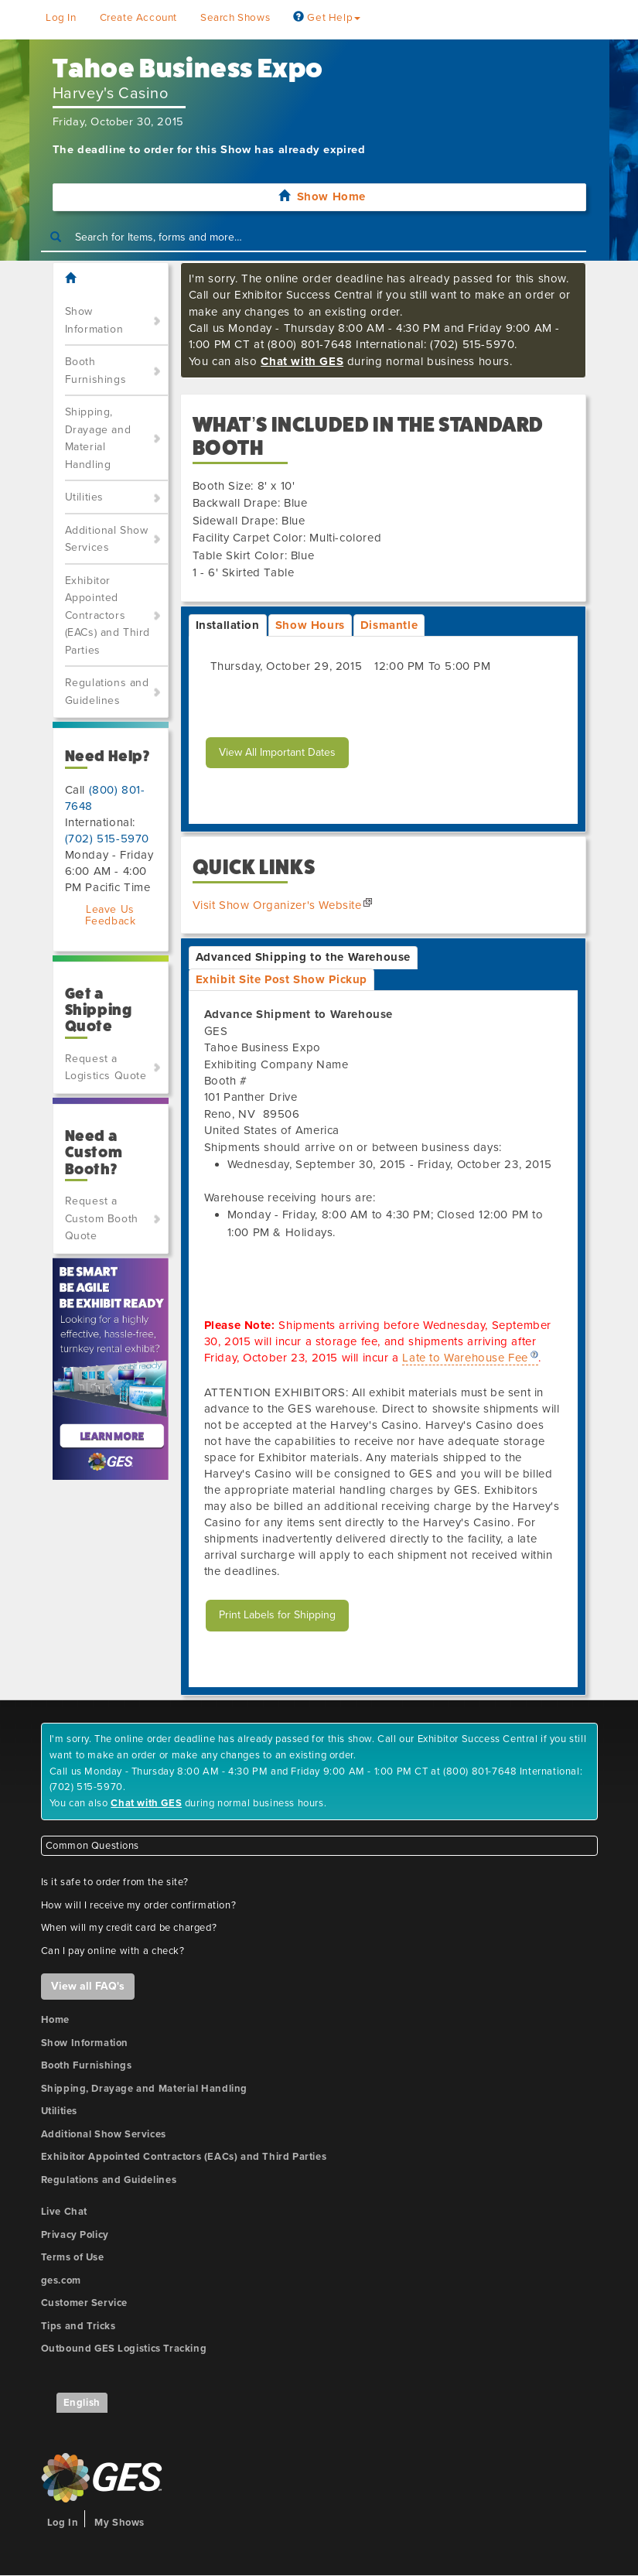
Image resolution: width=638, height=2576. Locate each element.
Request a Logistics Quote (106, 1067)
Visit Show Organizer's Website (277, 905)
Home (55, 2020)
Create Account (138, 18)
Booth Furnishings (96, 370)
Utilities (84, 497)
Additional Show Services (106, 539)
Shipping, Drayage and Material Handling (98, 438)
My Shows (119, 2522)
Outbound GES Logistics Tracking (124, 2348)
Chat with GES (302, 361)
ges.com (61, 2280)
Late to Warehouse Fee (465, 1358)
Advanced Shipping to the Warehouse (303, 957)
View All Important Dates (277, 752)
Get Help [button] (326, 18)
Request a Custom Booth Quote (101, 1218)
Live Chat (64, 2211)
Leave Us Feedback (110, 915)
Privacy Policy (75, 2235)
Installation (228, 625)
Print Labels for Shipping (277, 1614)
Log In (61, 18)
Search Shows (235, 18)
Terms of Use (72, 2257)
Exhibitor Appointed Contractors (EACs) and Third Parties (108, 615)
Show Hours (310, 625)
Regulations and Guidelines (107, 691)
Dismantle (389, 625)
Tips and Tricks (78, 2326)
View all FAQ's (88, 1986)
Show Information (94, 320)
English (82, 2403)
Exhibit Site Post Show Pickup (281, 979)
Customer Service (84, 2303)
